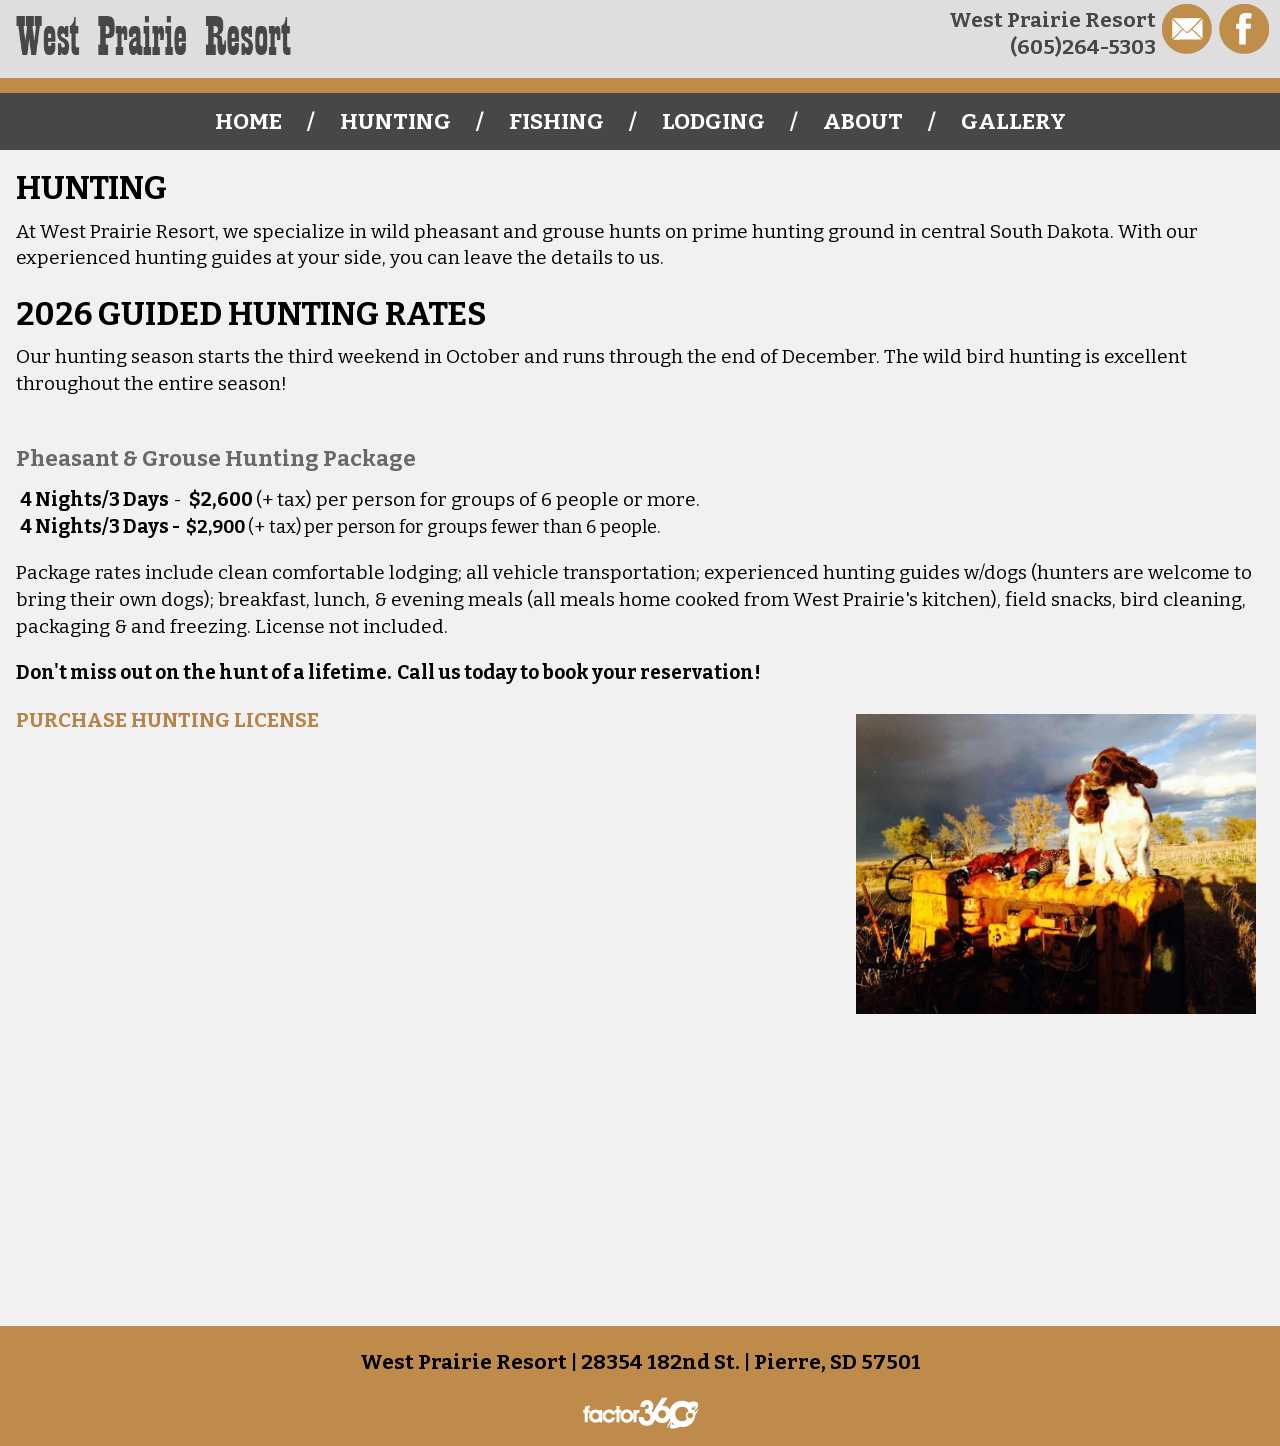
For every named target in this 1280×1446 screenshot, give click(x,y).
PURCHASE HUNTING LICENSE (167, 720)
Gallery (1013, 121)
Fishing (556, 121)
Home (248, 121)
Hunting (395, 121)
